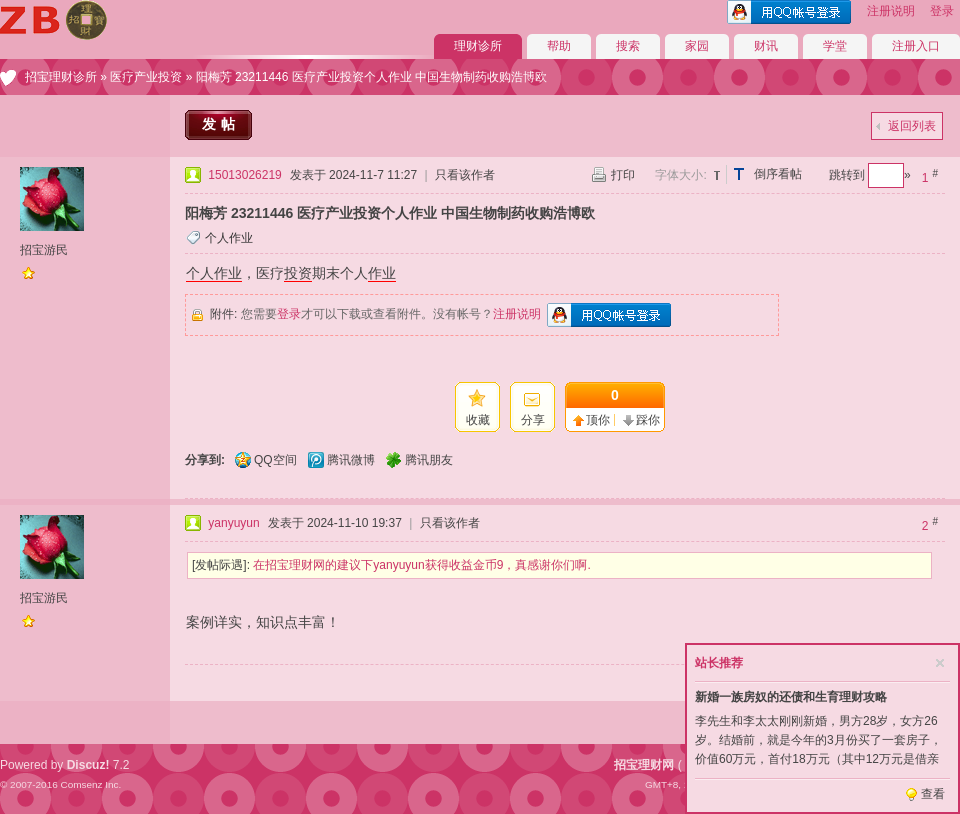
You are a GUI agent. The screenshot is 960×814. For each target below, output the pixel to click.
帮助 (559, 46)
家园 (697, 46)
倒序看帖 (778, 174)
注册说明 (891, 11)
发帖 (221, 124)
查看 (933, 794)
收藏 (478, 420)
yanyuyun (233, 523)
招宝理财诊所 (61, 77)
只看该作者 (465, 175)
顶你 (598, 420)
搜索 (628, 46)
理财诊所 (478, 46)
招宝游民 (44, 250)
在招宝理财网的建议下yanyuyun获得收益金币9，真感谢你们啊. (421, 565)
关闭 (940, 663)
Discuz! (88, 765)
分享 (533, 420)
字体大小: (680, 175)
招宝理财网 (644, 765)
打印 (623, 175)
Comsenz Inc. (90, 784)
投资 (298, 273)
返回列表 (912, 126)
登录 (942, 11)
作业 (382, 273)
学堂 (835, 46)
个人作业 (229, 238)
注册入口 (916, 46)
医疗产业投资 (146, 77)
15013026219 (244, 175)
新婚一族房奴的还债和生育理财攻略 (791, 697)
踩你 (648, 420)
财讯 (766, 46)
